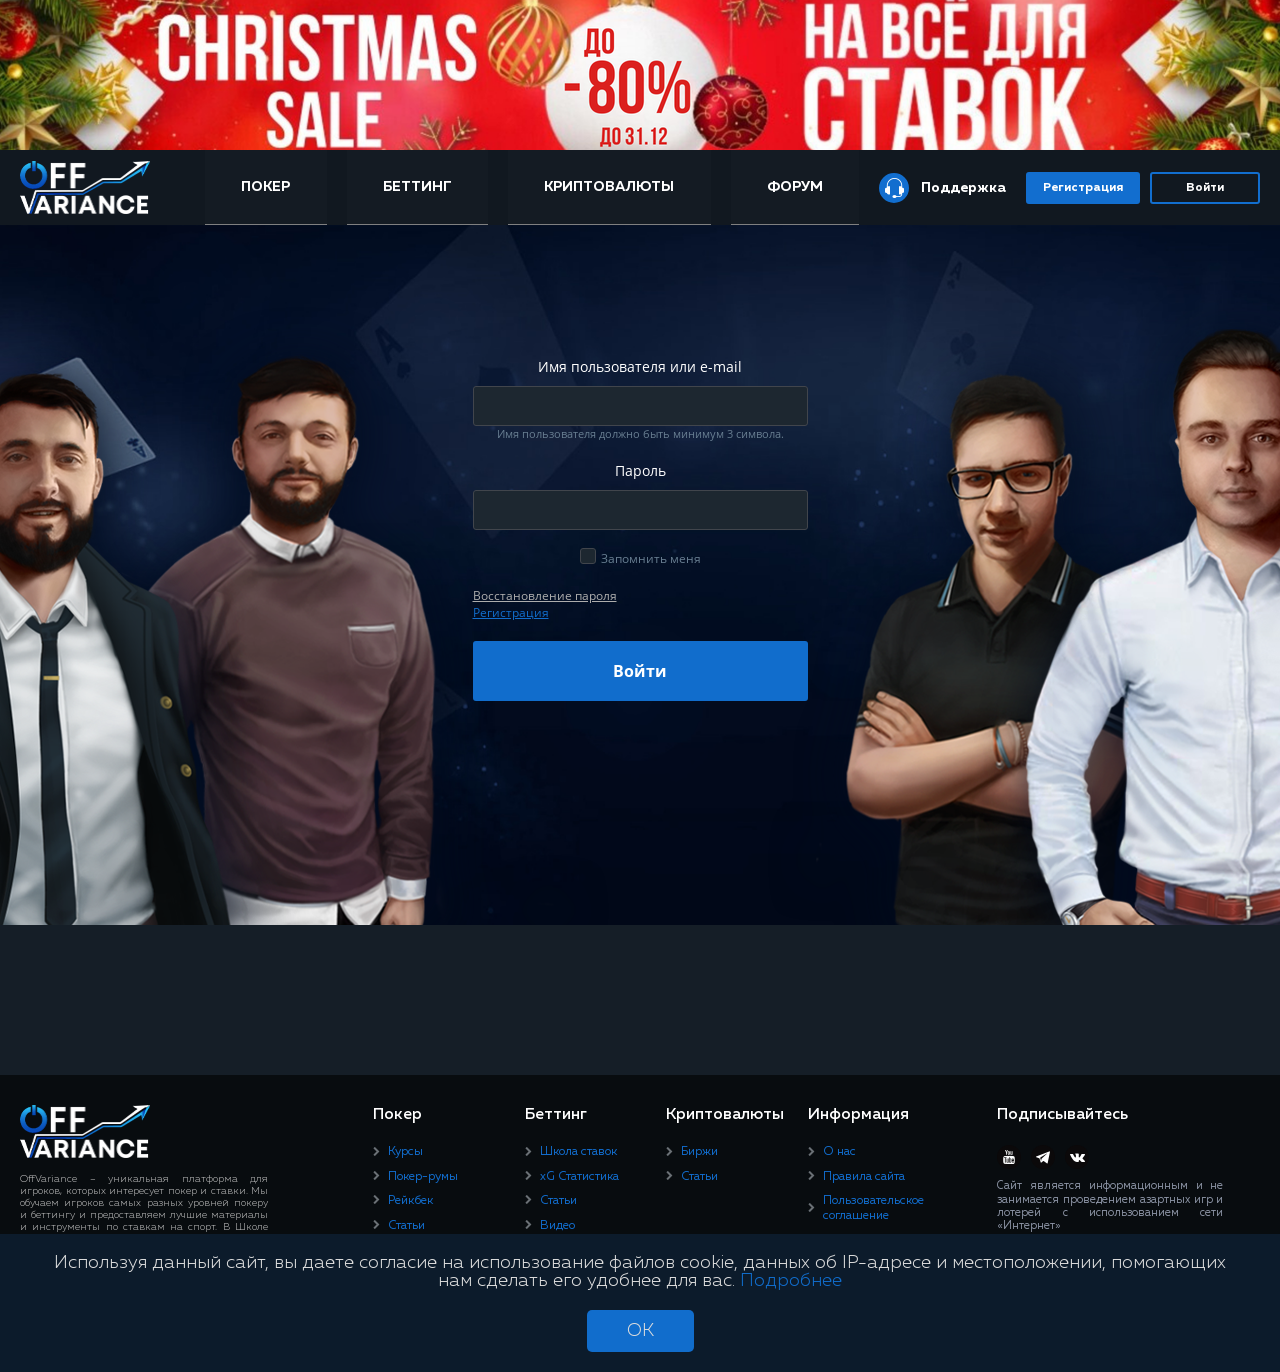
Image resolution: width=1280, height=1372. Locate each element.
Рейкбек (410, 1201)
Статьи (406, 1226)
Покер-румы (423, 1177)
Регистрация (1083, 188)
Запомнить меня (651, 558)
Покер (265, 187)
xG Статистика (579, 1177)
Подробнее (791, 1281)
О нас (839, 1152)
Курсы (405, 1152)
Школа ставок (578, 1152)
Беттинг (417, 187)
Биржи (699, 1152)
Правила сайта (864, 1177)
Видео (557, 1226)
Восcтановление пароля (545, 595)
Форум (795, 187)
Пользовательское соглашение (873, 1208)
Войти (1205, 188)
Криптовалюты (609, 187)
